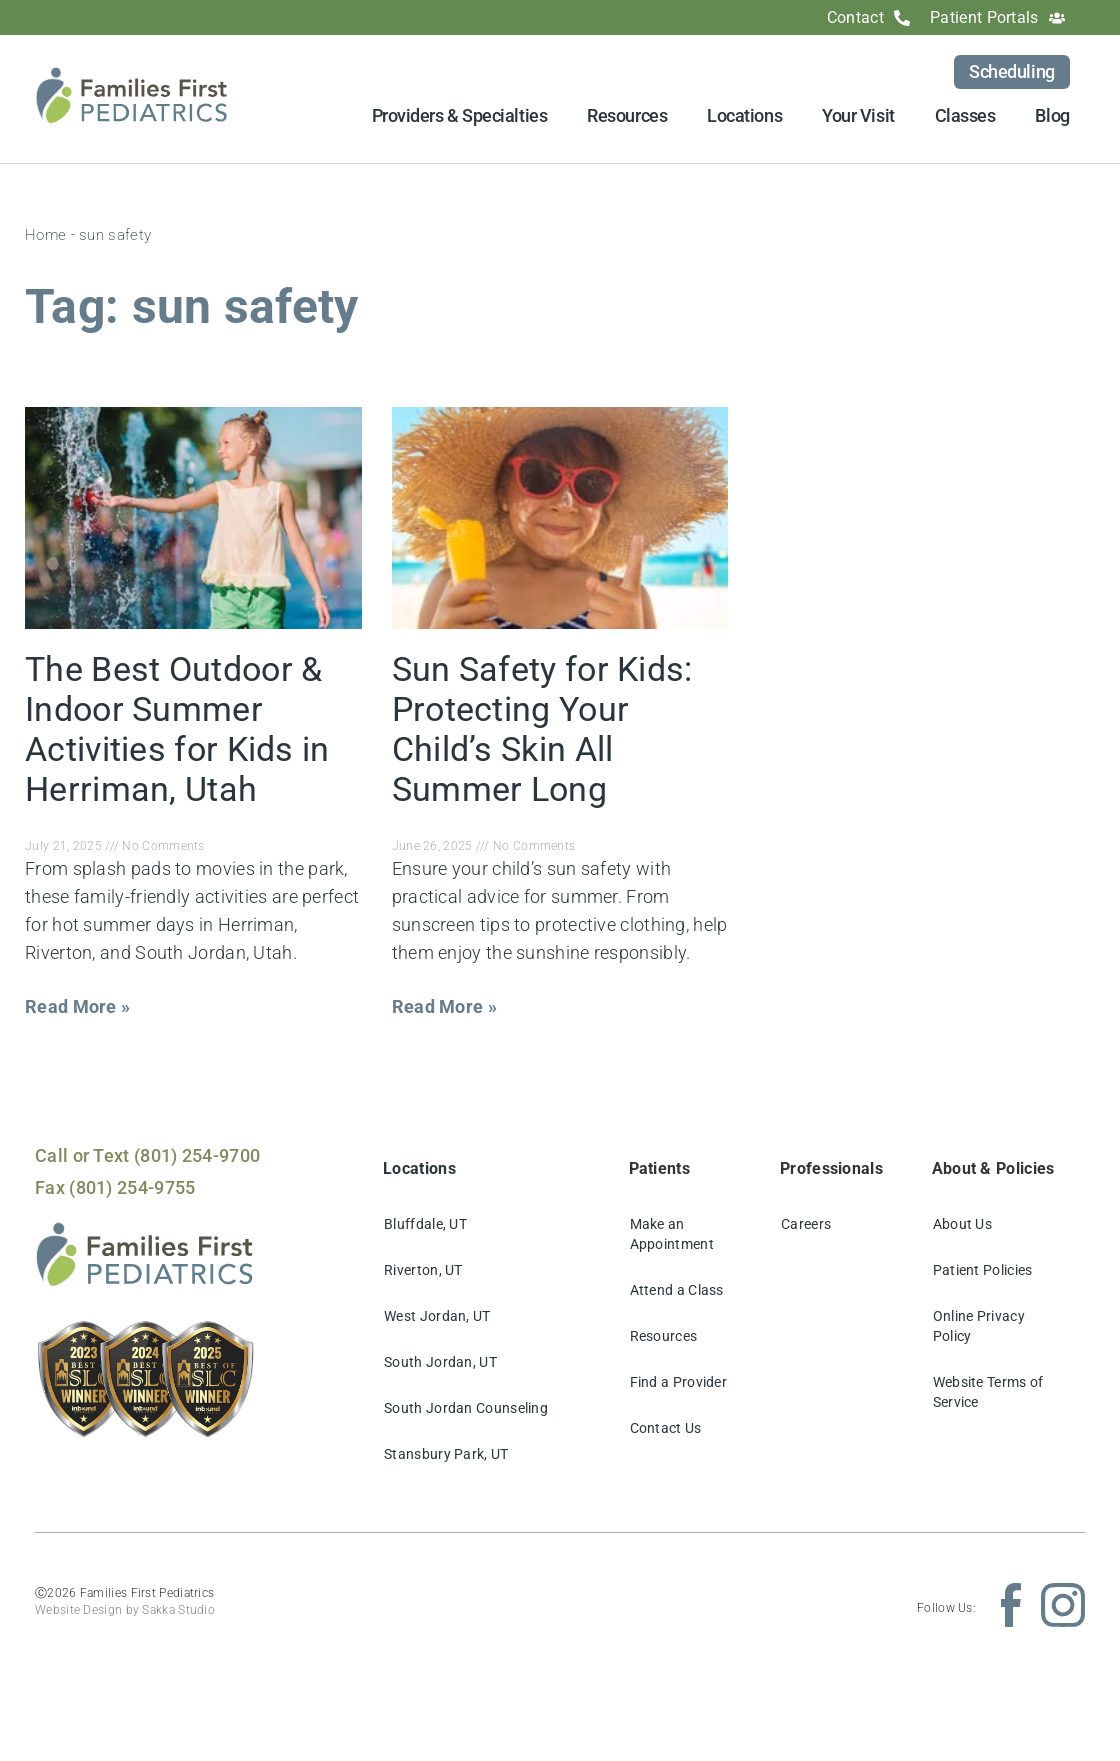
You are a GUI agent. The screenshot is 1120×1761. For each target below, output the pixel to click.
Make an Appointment (672, 1234)
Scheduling (1012, 71)
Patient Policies (983, 1270)
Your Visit (858, 115)
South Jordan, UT (440, 1362)
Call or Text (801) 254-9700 (147, 1155)
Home (45, 235)
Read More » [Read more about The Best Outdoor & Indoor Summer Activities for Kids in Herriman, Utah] (77, 1006)
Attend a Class (677, 1290)
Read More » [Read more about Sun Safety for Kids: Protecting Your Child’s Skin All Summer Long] (444, 1006)
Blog (1052, 115)
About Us (962, 1224)
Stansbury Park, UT (446, 1454)
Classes (965, 115)
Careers (806, 1224)
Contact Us (666, 1428)
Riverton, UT (423, 1270)
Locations (744, 115)
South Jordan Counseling (466, 1408)
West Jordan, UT (437, 1316)
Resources (627, 115)
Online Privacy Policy (979, 1326)
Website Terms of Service (988, 1392)
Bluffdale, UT (425, 1224)
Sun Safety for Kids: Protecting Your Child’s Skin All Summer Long (542, 729)
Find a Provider (679, 1382)
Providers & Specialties (460, 115)
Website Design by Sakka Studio (125, 1610)
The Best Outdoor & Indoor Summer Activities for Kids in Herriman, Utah (177, 729)
